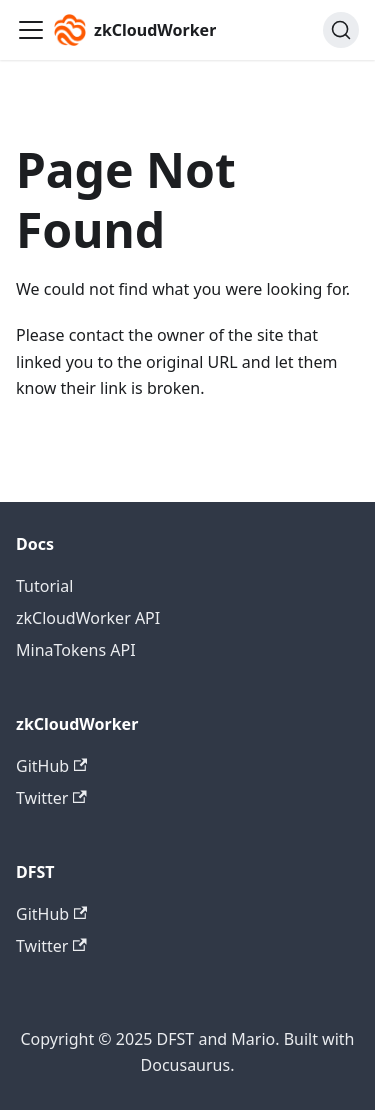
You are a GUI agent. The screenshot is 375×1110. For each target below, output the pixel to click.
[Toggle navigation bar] (31, 30)
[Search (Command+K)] (341, 30)
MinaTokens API (76, 650)
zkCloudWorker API (88, 618)
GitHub (51, 766)
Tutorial (44, 586)
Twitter (51, 798)
